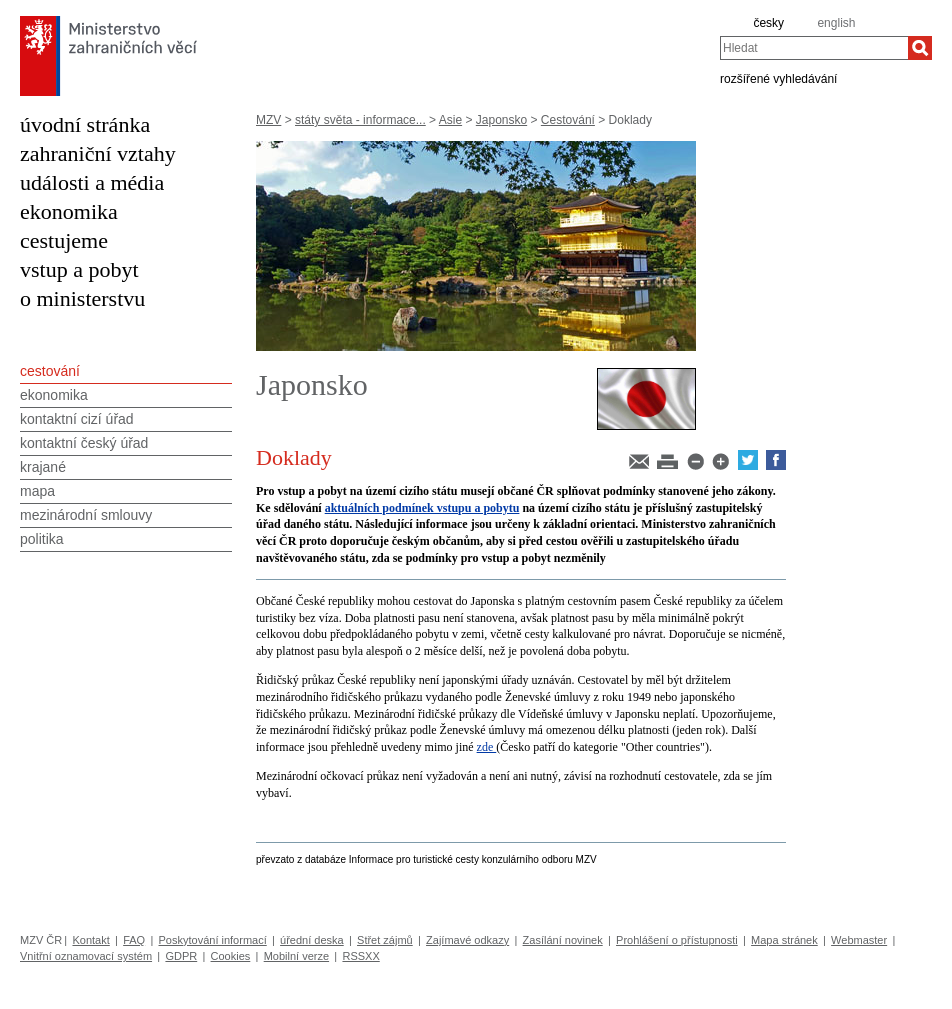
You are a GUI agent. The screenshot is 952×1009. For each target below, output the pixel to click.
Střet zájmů (385, 940)
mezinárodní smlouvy (86, 515)
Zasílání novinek (563, 940)
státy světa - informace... (360, 120)
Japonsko (501, 120)
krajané (43, 467)
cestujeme (64, 240)
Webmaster (859, 940)
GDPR (181, 956)
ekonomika (69, 211)
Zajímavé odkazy (467, 940)
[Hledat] (920, 48)
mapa (37, 491)
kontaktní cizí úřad (77, 419)
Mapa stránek (784, 940)
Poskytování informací (213, 940)
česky (768, 23)
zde (487, 747)
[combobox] (814, 48)
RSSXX (360, 956)
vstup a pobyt (79, 269)
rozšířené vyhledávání (778, 78)
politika (42, 539)
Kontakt (90, 940)
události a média (92, 182)
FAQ (134, 940)
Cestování (568, 120)
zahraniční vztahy (98, 153)
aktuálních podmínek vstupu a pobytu (422, 508)
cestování (50, 371)
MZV (268, 120)
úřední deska (312, 940)
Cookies (231, 956)
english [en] (836, 23)
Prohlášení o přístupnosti (677, 940)
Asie (450, 120)
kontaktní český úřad (84, 443)
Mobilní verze (296, 956)
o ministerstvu (82, 298)
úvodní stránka (85, 124)
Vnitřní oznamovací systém (86, 956)
